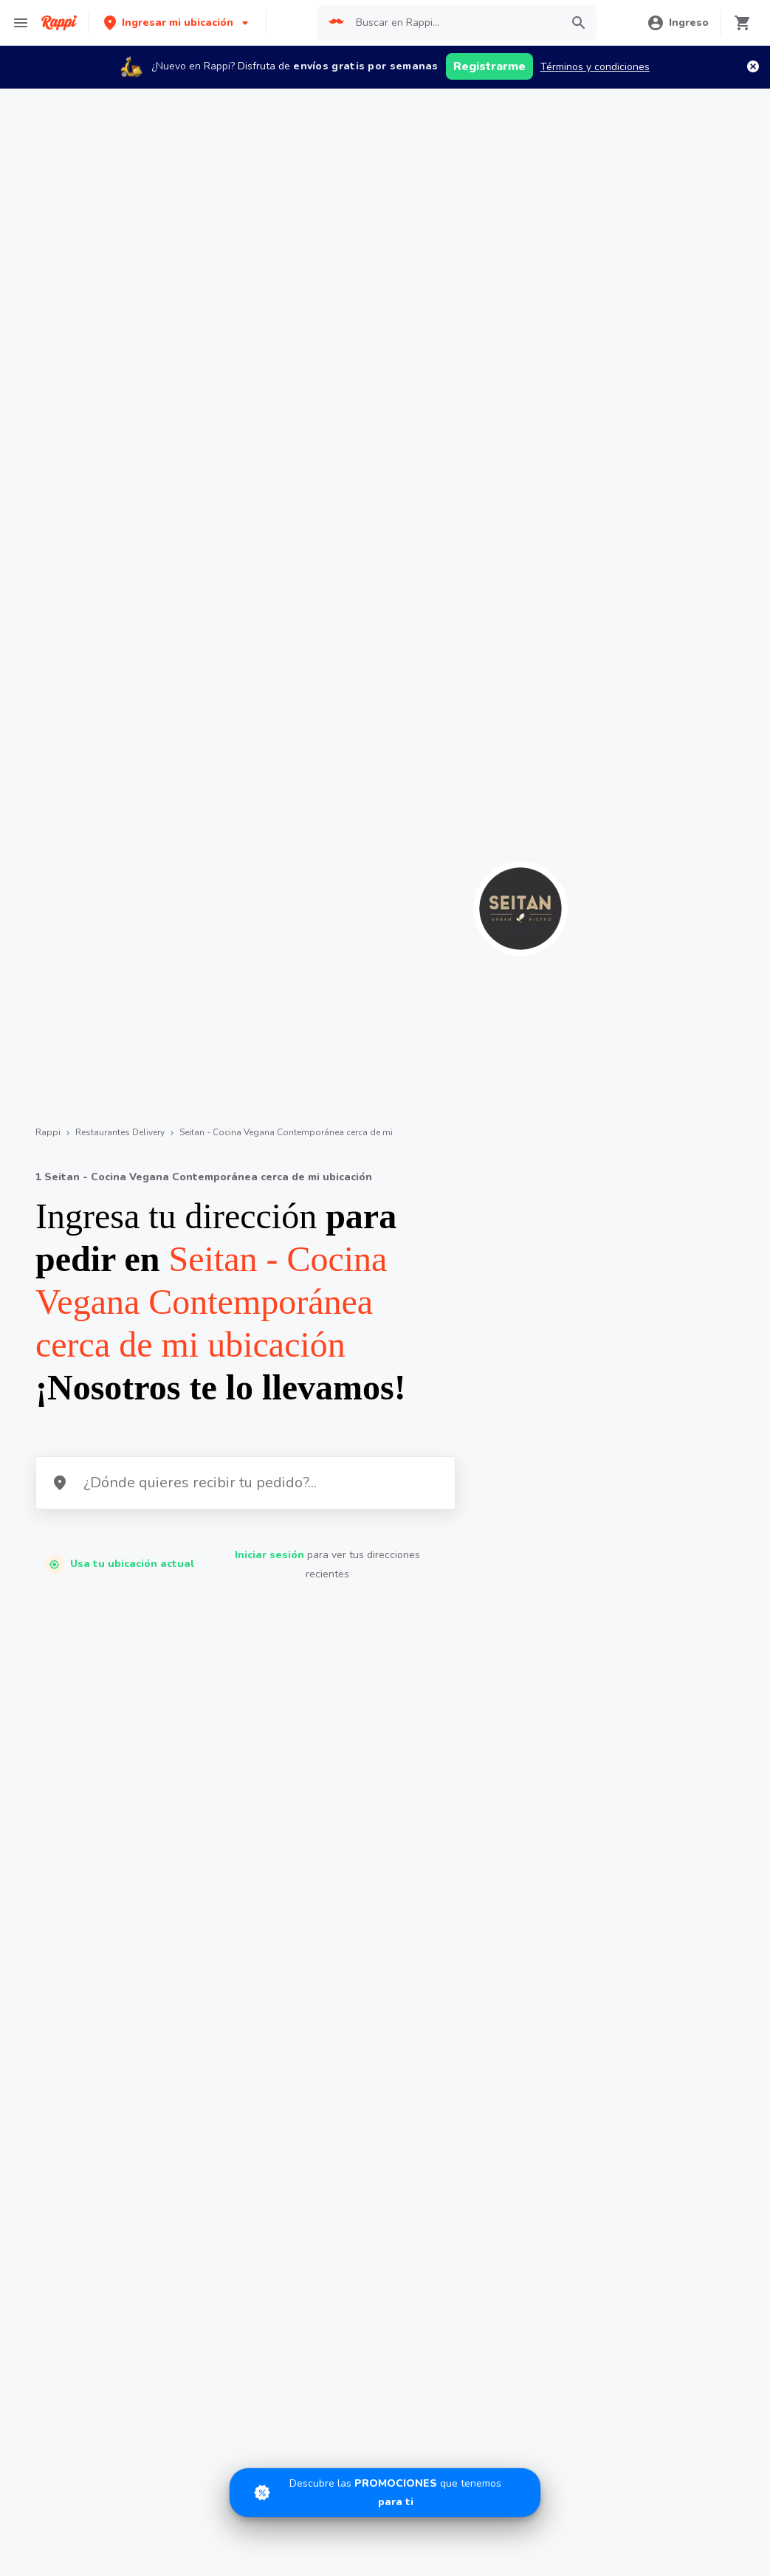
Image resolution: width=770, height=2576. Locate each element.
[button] (177, 22)
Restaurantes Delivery (120, 1132)
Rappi (48, 1132)
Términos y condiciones (595, 67)
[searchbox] (454, 23)
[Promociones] (385, 2492)
